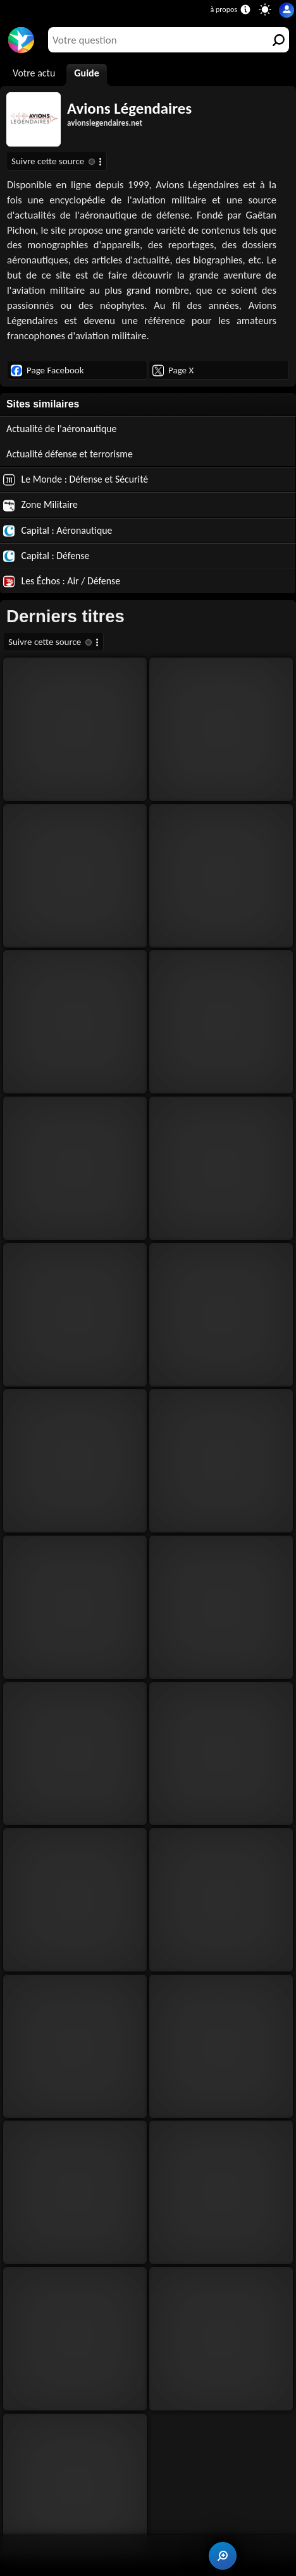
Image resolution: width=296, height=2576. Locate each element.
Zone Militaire (40, 504)
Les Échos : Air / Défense (61, 581)
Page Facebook (47, 370)
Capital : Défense (46, 556)
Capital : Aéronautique (57, 530)
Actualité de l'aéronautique (61, 429)
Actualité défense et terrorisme (69, 454)
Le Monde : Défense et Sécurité (75, 479)
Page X (173, 370)
